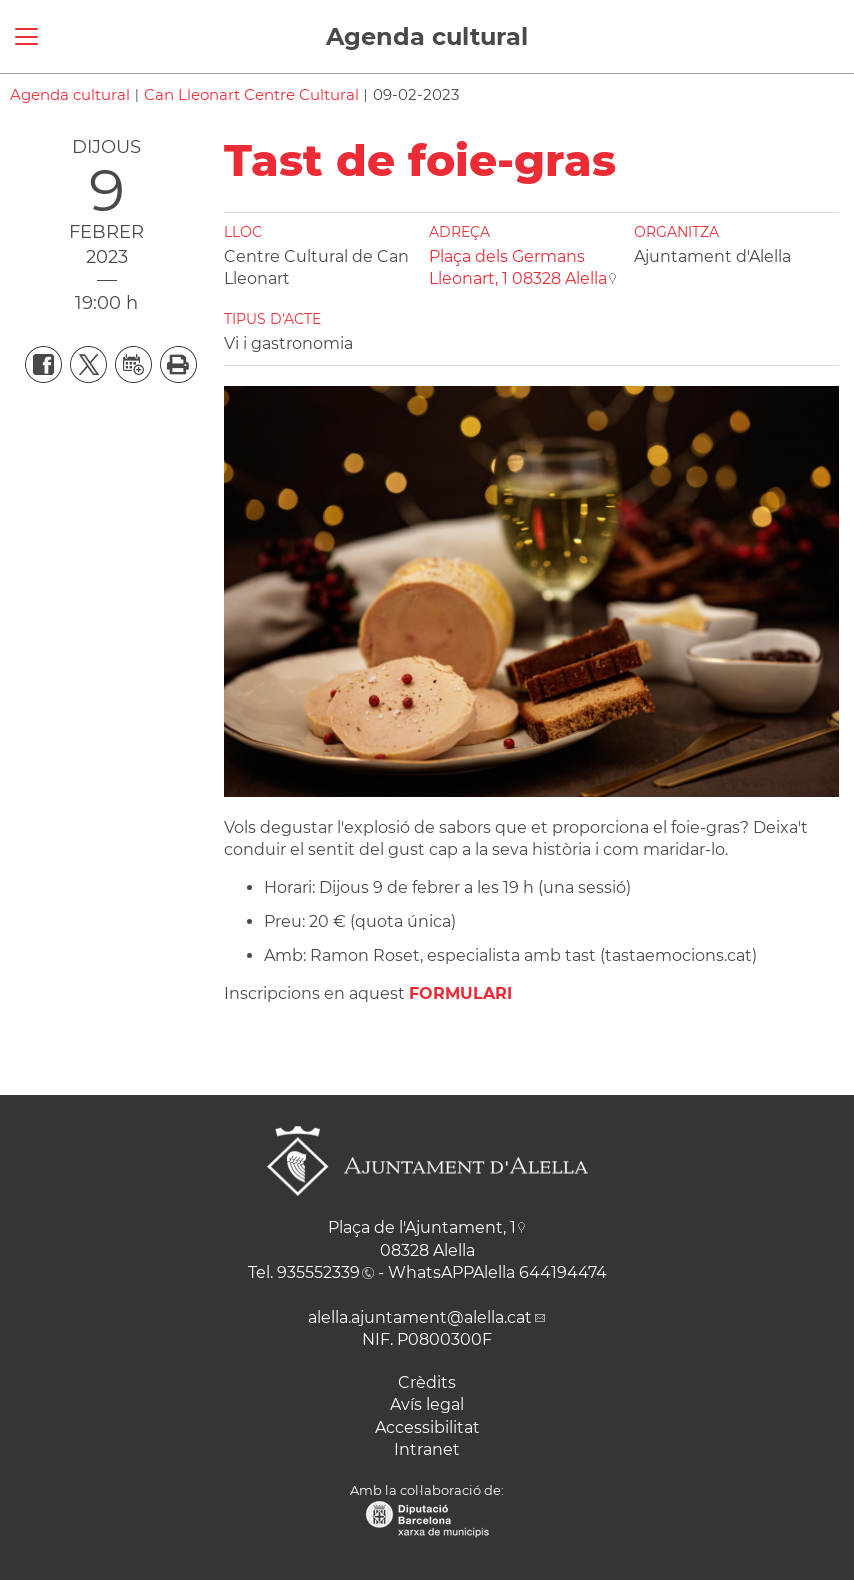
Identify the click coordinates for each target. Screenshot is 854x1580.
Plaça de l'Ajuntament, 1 (422, 1227)
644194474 (563, 1272)
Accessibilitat (427, 1427)
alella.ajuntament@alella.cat (420, 1317)
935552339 (318, 1272)
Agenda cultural (427, 36)
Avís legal (427, 1404)
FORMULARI (460, 993)
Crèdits (427, 1382)
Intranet (427, 1449)
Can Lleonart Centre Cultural (251, 94)
